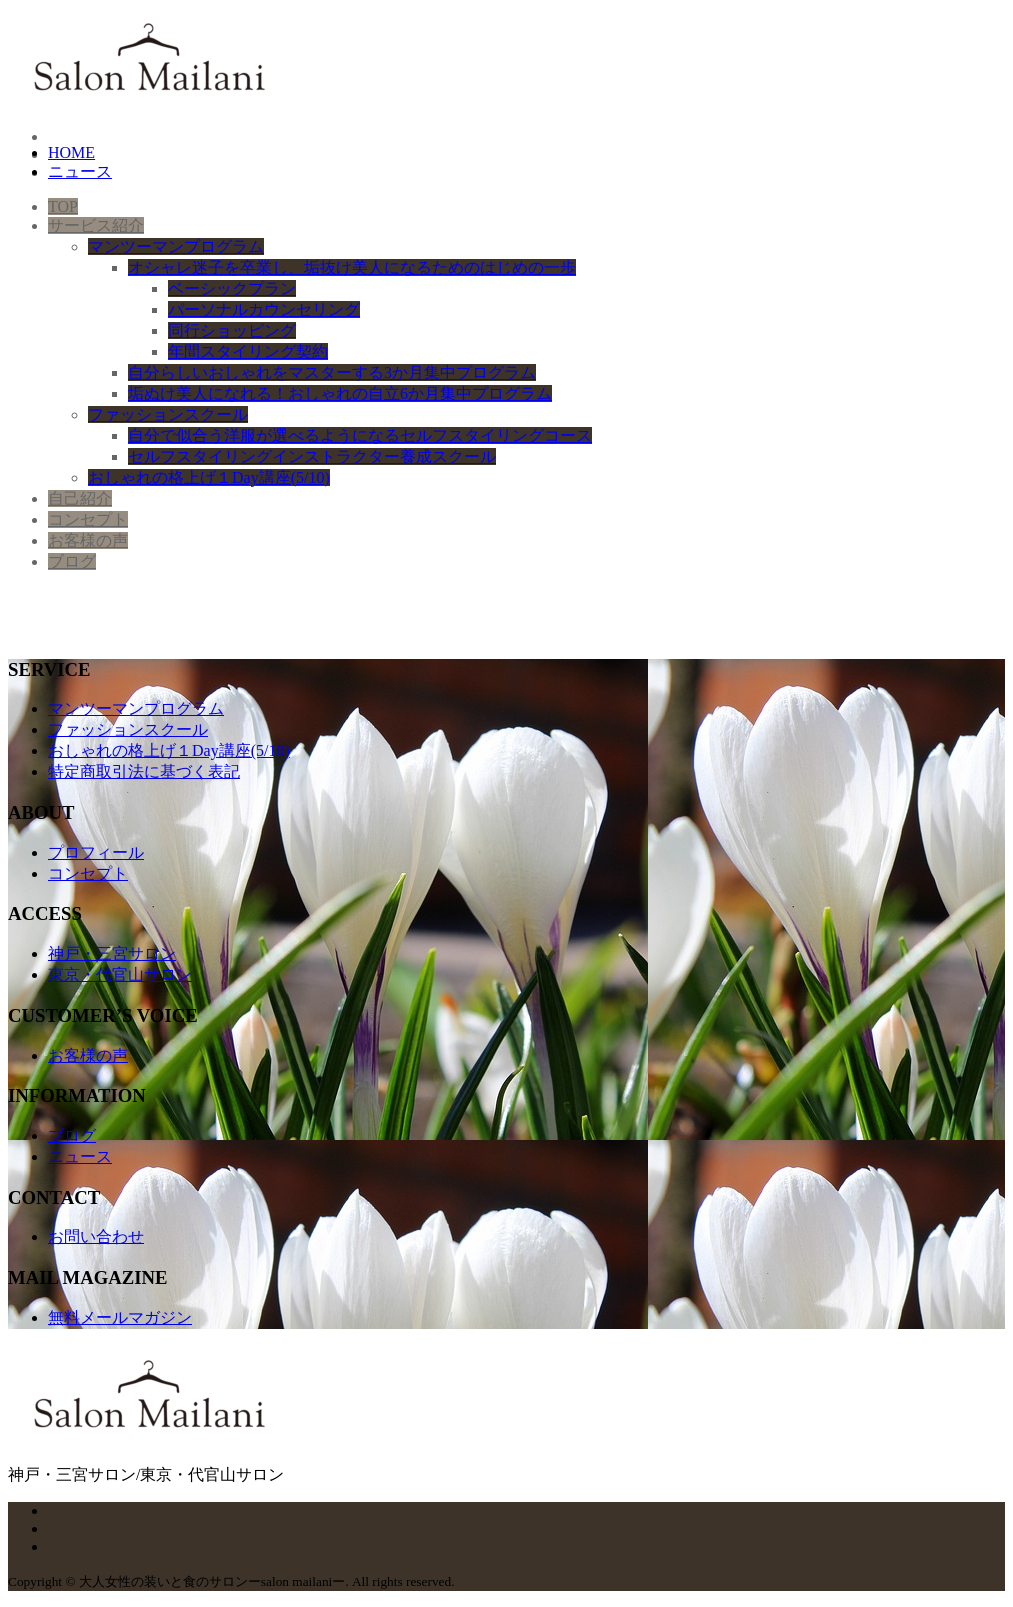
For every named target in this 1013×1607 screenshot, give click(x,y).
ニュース (80, 1156)
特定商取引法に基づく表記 (144, 771)
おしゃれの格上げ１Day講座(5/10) (169, 750)
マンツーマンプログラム (136, 708)
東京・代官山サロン (120, 974)
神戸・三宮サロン (112, 953)
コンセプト (88, 873)
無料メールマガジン (120, 1317)
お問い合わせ (96, 1236)
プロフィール (96, 852)
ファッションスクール (128, 729)
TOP (63, 206)
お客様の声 (88, 1055)
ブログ (72, 1135)
